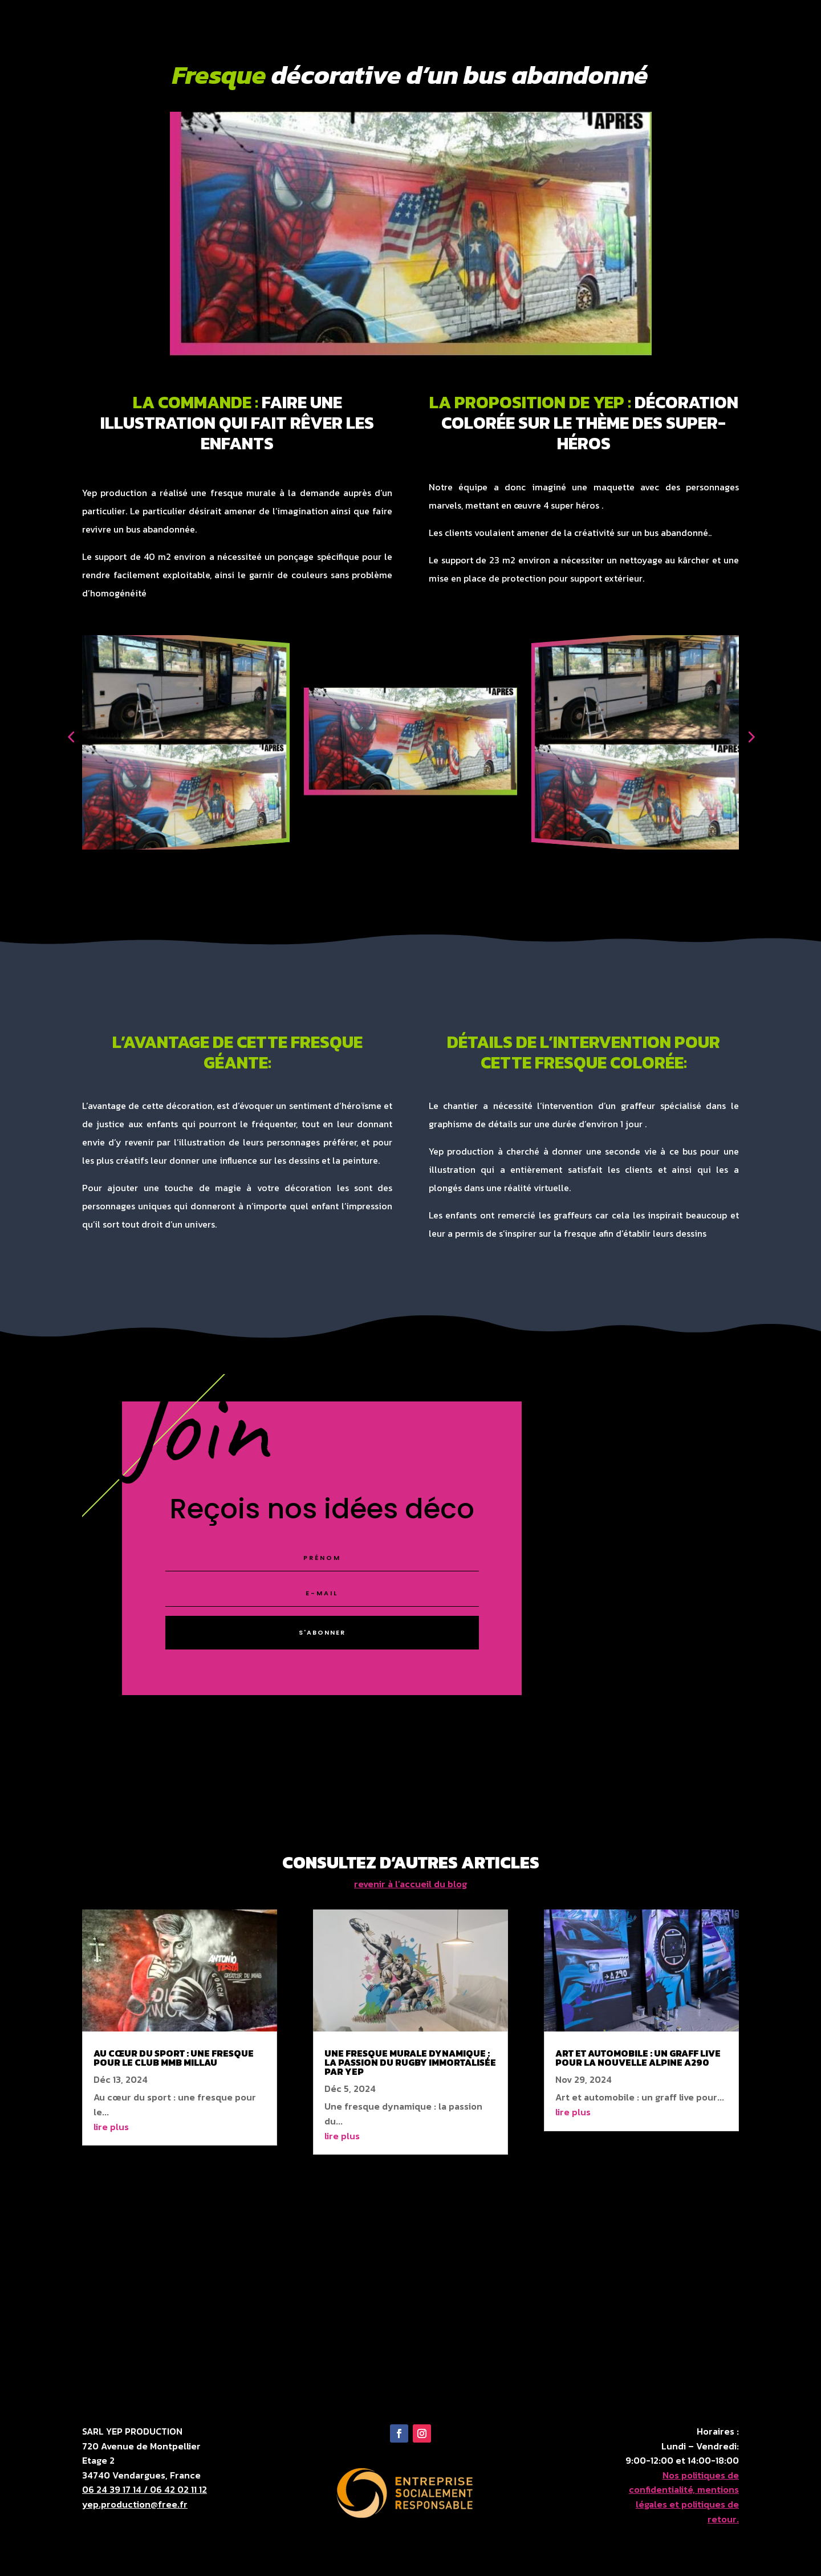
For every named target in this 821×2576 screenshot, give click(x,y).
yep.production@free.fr (135, 2504)
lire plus (111, 2127)
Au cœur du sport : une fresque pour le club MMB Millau (174, 2057)
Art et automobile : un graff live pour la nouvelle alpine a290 (638, 2057)
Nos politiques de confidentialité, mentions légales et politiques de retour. (684, 2497)
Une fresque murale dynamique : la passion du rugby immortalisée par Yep (410, 2062)
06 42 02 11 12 (178, 2489)
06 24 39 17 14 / (116, 2489)
